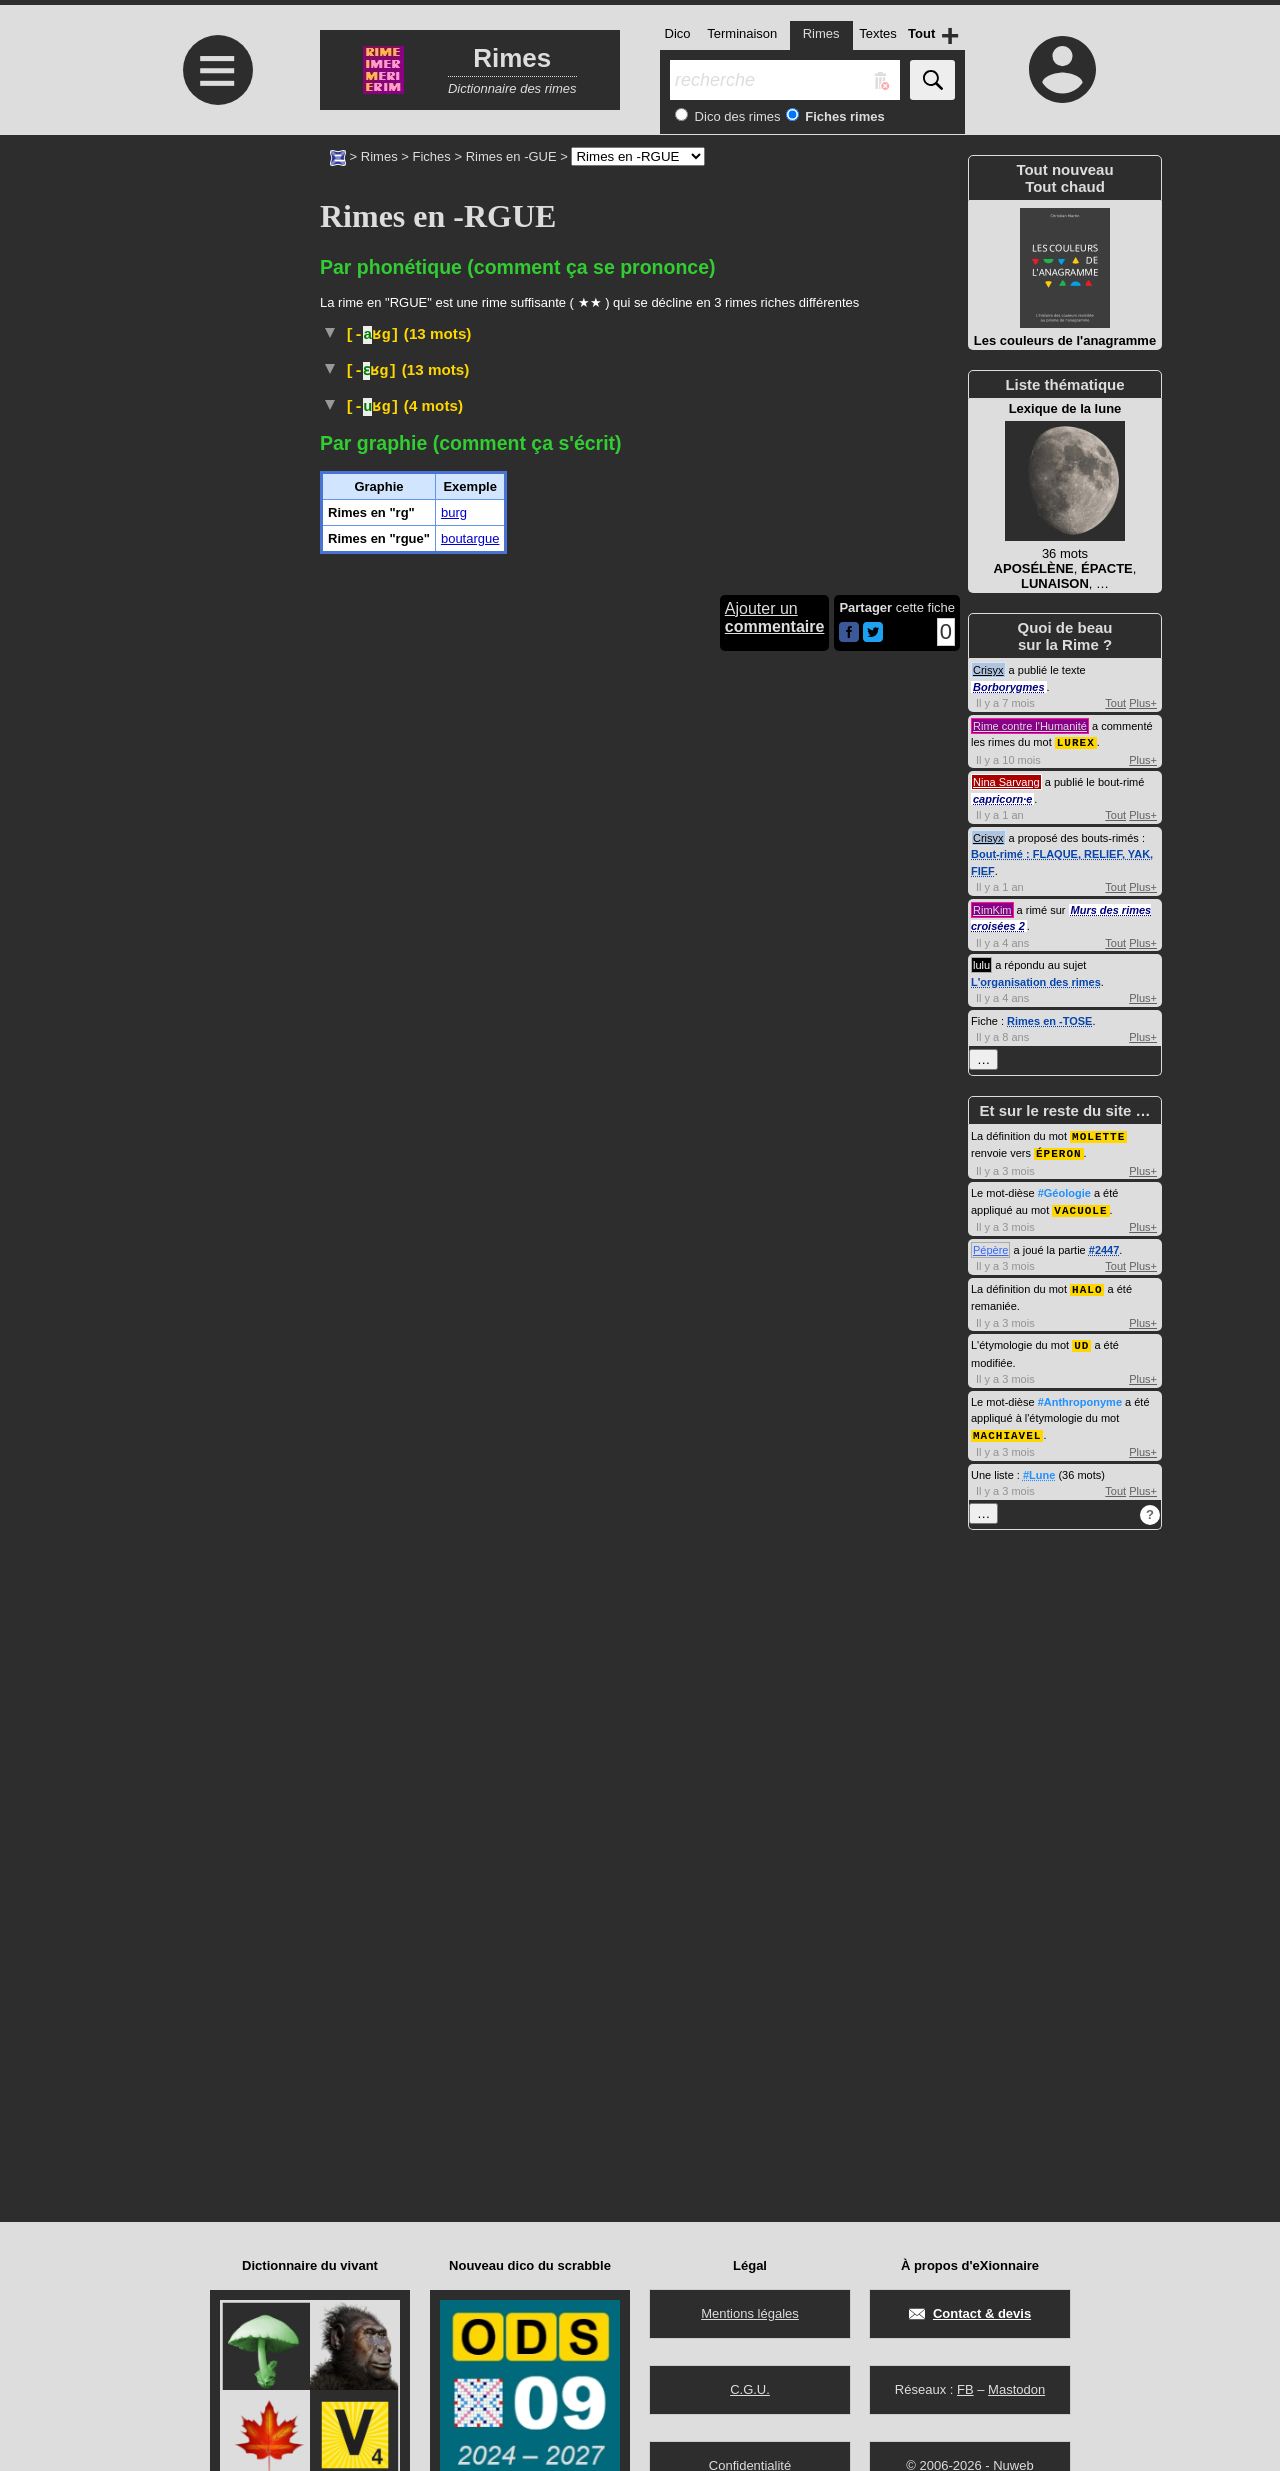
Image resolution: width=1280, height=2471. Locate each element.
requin (476, 409)
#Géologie (1064, 1190)
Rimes (379, 156)
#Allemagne (745, 586)
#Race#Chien (665, 586)
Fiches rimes (843, 116)
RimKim (992, 909)
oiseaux (676, 369)
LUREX (1076, 741)
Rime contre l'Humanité (1030, 726)
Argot (540, 680)
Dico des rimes (736, 116)
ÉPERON (1059, 1150)
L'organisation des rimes (1036, 981)
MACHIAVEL (1007, 1428)
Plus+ (1143, 703)
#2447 (1104, 1246)
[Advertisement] (215, 302)
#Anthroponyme (1080, 1396)
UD (1081, 1339)
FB (965, 2389)
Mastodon (1016, 2389)
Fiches (432, 156)
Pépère (990, 1246)
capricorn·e (1002, 798)
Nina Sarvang (1006, 781)
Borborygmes (1009, 687)
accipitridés (832, 369)
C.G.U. (750, 2389)
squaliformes (682, 409)
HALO (1087, 1284)
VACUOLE (1080, 1206)
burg (454, 855)
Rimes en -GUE (511, 156)
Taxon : (724, 387)
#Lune (1039, 1468)
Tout (1115, 703)
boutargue (470, 881)
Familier (567, 726)
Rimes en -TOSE (1049, 1020)
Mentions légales (750, 2313)
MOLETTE (1098, 1134)
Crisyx (988, 670)
